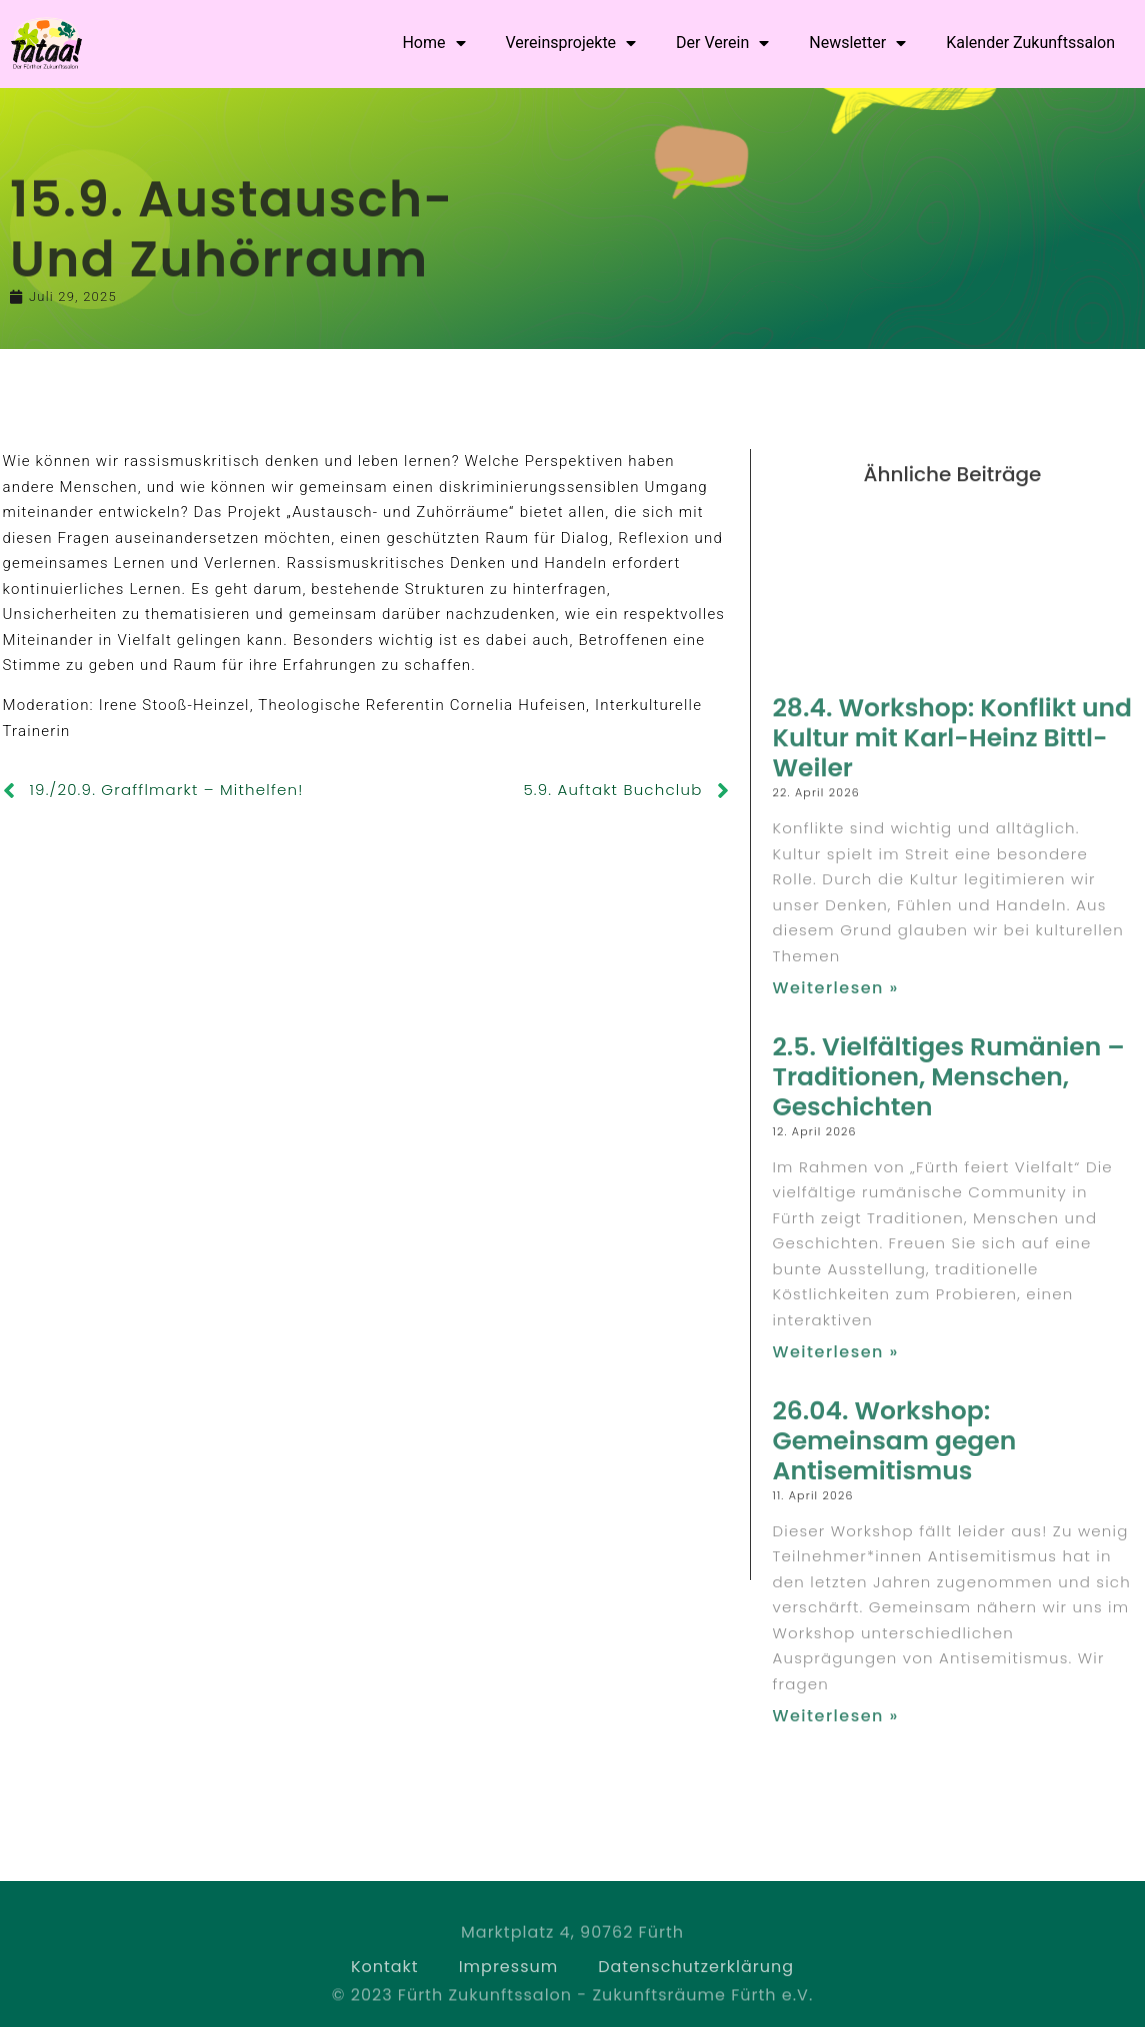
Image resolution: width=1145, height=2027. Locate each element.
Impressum (509, 1987)
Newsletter (857, 43)
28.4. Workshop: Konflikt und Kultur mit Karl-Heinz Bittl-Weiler (952, 1202)
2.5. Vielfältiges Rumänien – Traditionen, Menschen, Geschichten (948, 1541)
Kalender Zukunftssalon (1030, 42)
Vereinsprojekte (571, 43)
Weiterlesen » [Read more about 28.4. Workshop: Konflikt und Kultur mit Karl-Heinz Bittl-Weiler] (835, 1452)
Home (433, 43)
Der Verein (722, 43)
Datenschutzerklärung (696, 1987)
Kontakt (385, 1987)
